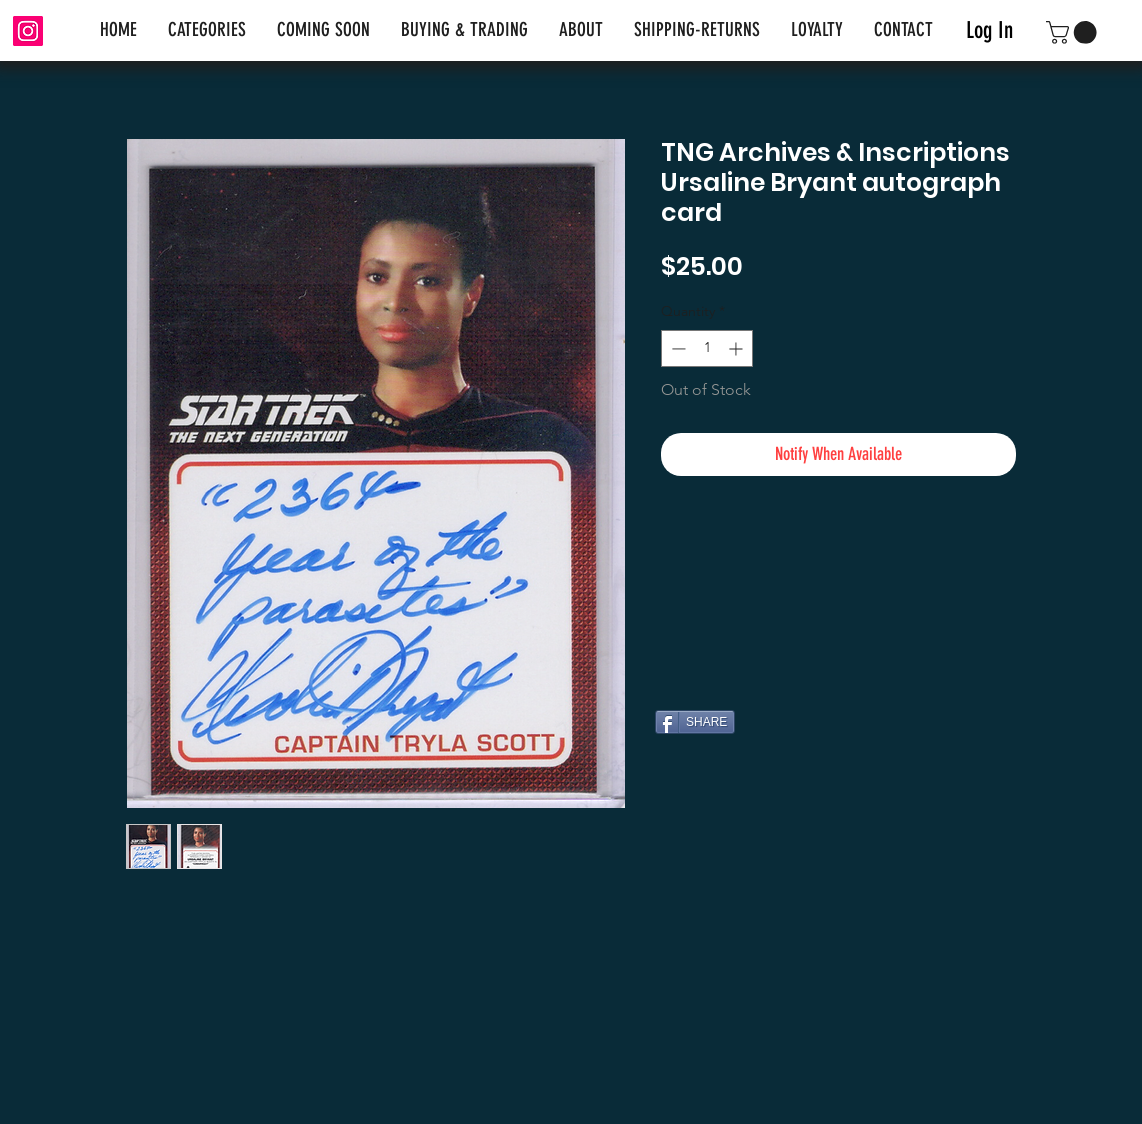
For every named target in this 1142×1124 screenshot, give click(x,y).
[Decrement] (676, 348)
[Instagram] (28, 31)
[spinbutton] (707, 348)
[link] (1074, 32)
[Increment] (737, 348)
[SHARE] (695, 722)
